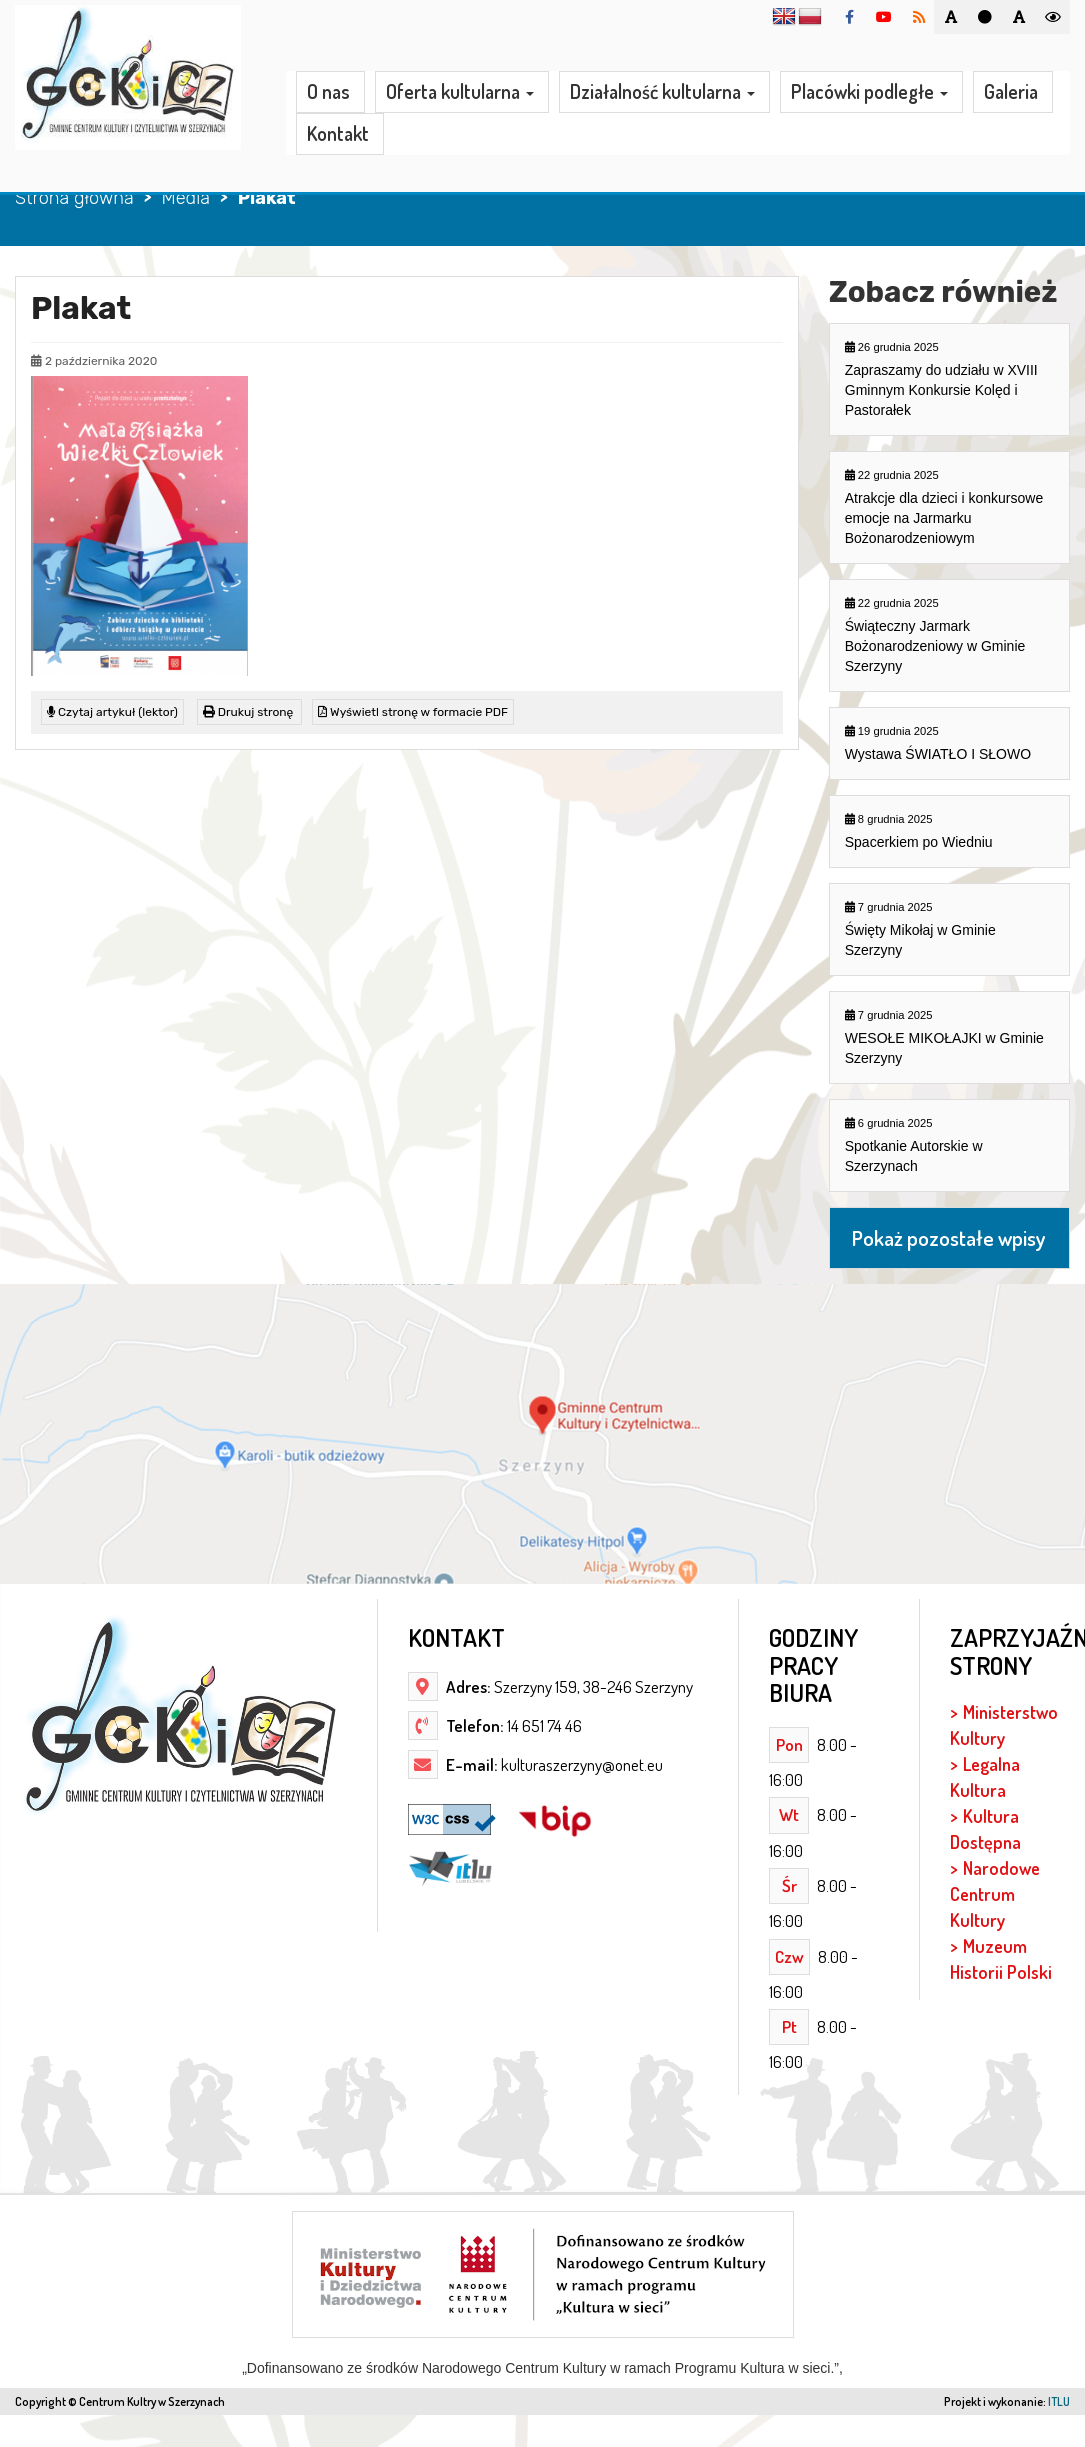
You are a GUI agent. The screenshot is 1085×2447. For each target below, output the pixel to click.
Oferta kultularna (460, 93)
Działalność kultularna (662, 93)
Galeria (1011, 92)
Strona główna (74, 198)
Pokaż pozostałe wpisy (949, 1237)
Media (185, 198)
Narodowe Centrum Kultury (995, 1893)
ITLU (1059, 2401)
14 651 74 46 (543, 1725)
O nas (328, 92)
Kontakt (338, 134)
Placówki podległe (869, 93)
